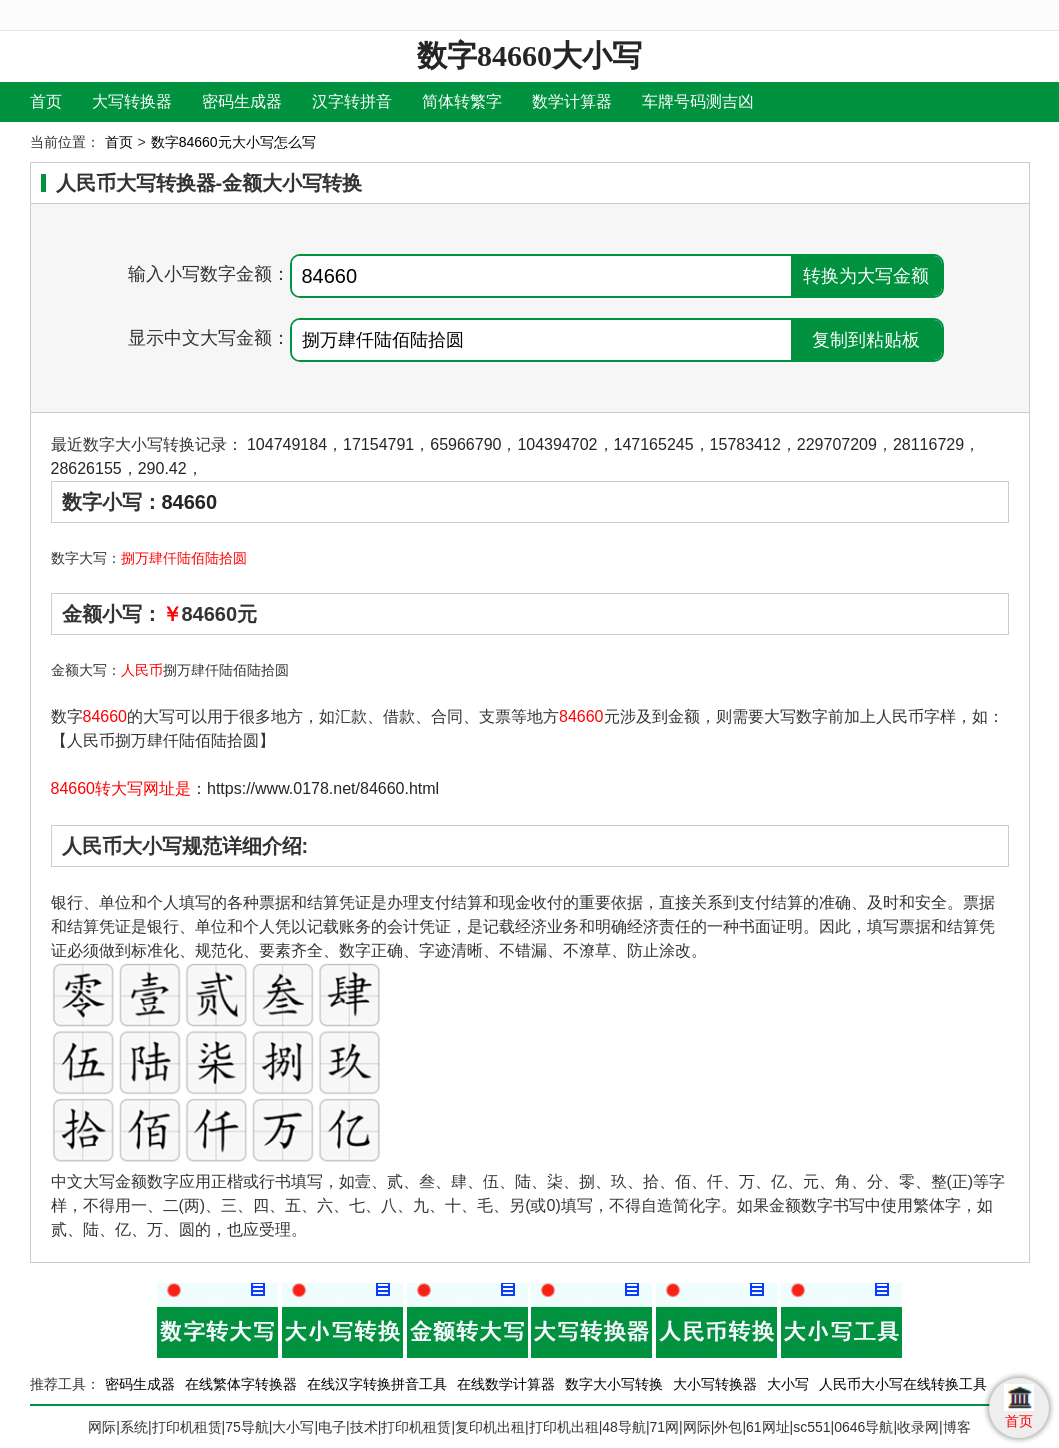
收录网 (918, 1427)
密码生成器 (242, 101)
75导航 (247, 1427)
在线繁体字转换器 (241, 1384)
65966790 (465, 444)
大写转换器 (132, 101)
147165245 (654, 444)
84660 (190, 502)
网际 (102, 1427)
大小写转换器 (715, 1384)
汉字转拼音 (352, 101)
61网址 (768, 1427)
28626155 (86, 468)
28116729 (928, 444)
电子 (332, 1427)
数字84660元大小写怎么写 (233, 142)
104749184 (287, 444)
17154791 (378, 444)
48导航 (624, 1427)
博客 (957, 1427)
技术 (364, 1427)
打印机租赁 (187, 1427)
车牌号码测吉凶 (698, 101)
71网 (665, 1427)
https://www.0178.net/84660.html (323, 788)
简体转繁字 (462, 101)
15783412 (745, 444)
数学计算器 (572, 101)
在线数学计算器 (506, 1384)
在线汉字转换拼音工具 (377, 1384)
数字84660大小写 (529, 55)
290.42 (162, 468)
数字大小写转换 (614, 1384)
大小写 (788, 1384)
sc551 (811, 1427)
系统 (134, 1427)
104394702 (557, 444)
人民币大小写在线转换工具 (903, 1384)
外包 (728, 1427)
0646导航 (863, 1427)
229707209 (837, 444)
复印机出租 (490, 1427)
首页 (46, 101)
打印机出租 (564, 1427)
